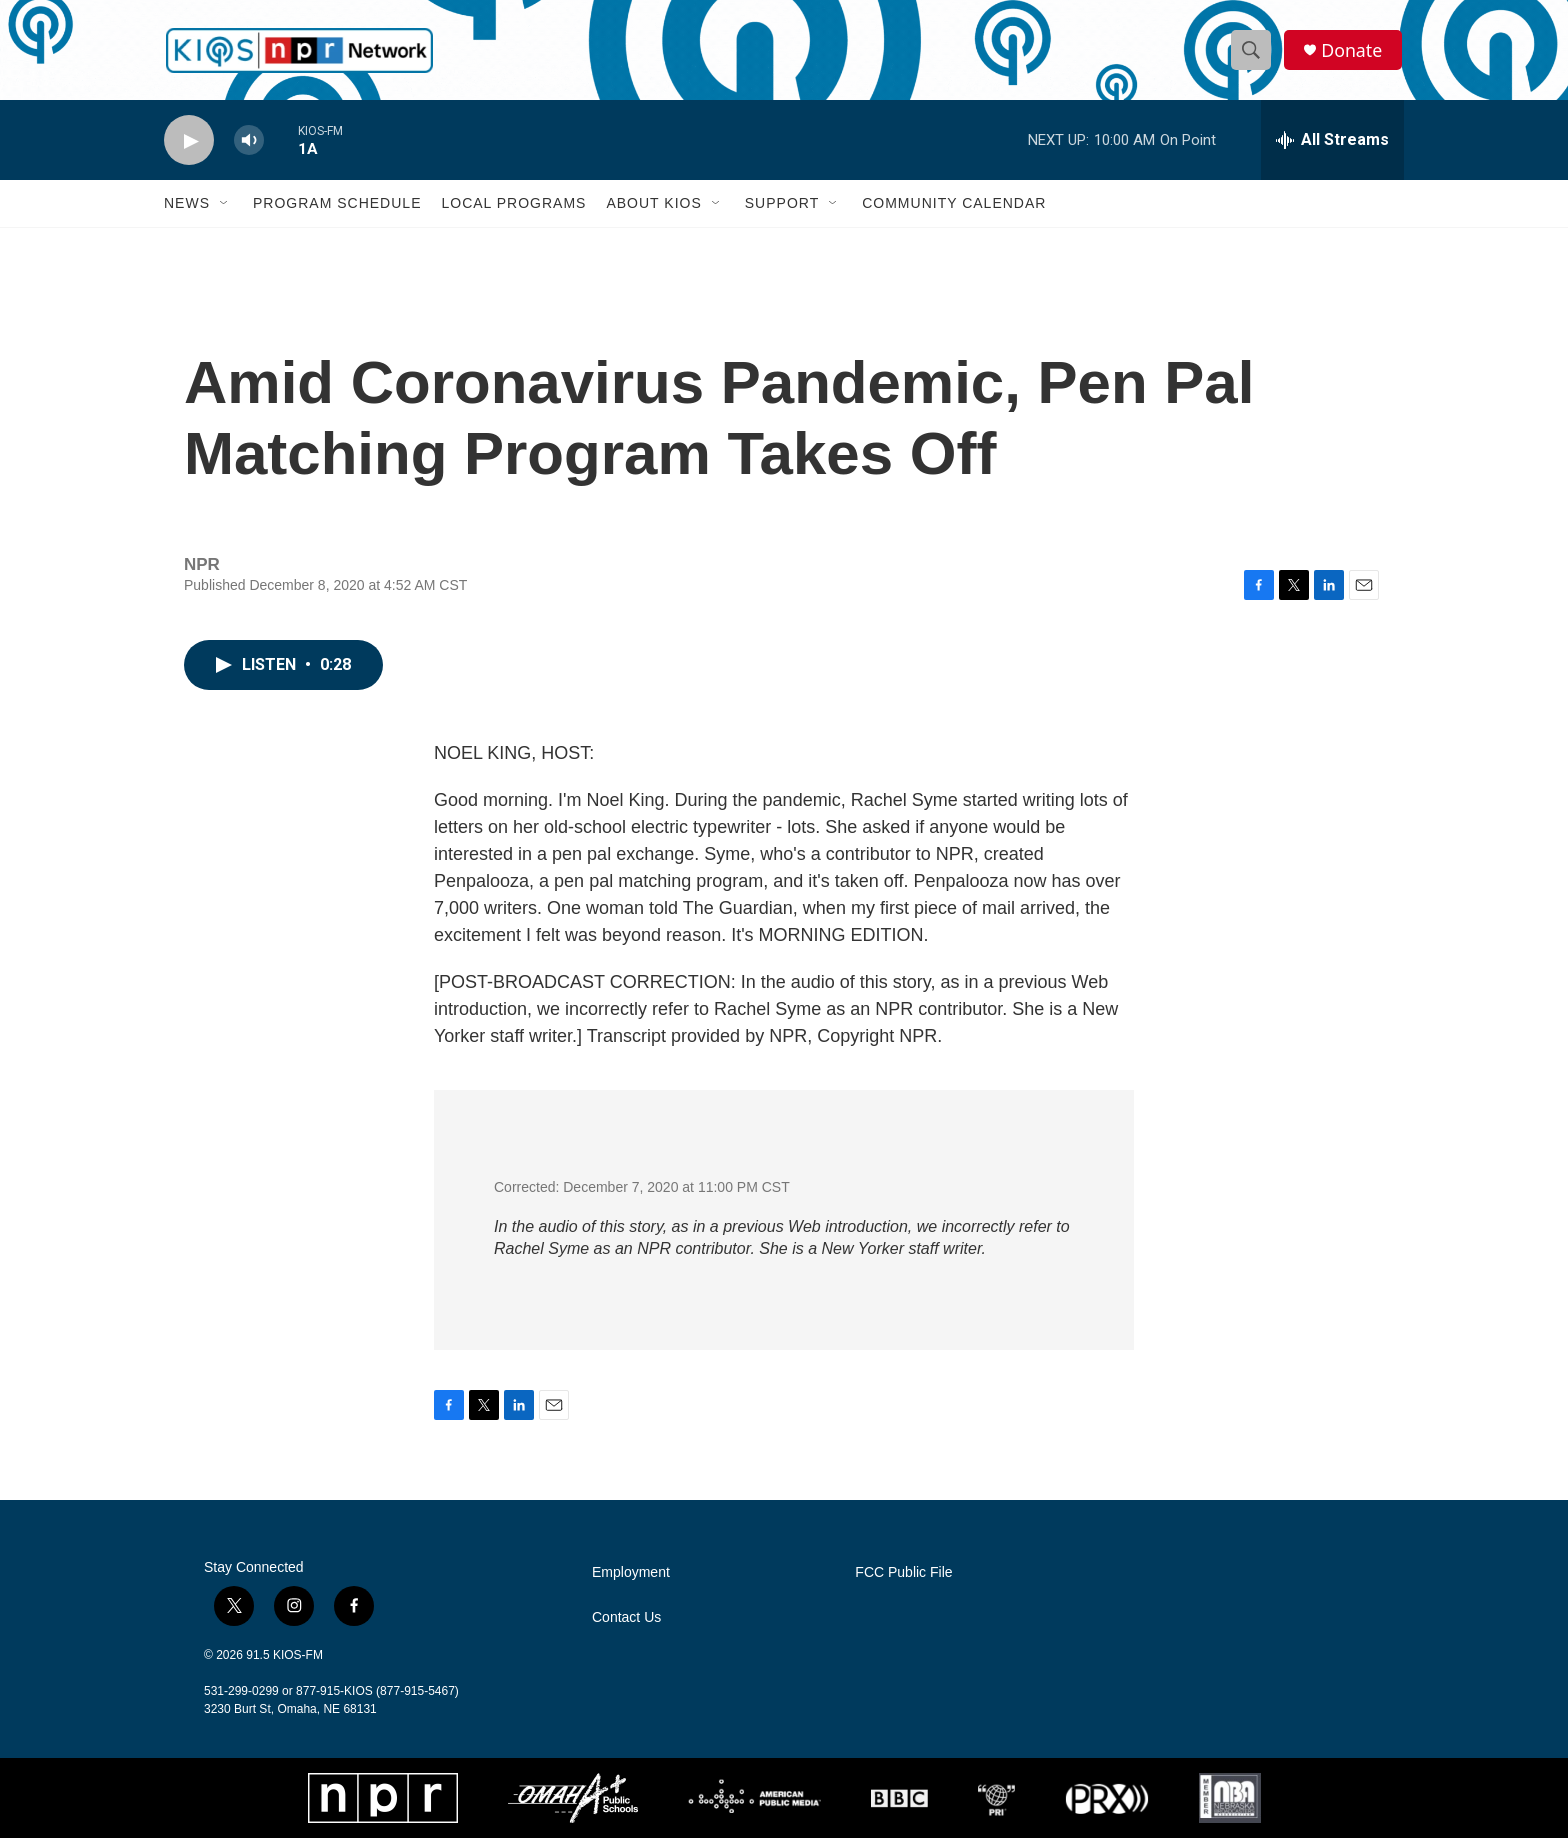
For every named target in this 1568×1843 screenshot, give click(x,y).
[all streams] (1332, 145)
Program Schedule (337, 208)
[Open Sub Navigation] (225, 208)
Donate (1353, 52)
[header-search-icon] (1252, 53)
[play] (189, 145)
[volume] (249, 145)
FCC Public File (903, 1577)
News (187, 208)
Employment (631, 1577)
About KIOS (653, 208)
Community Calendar (954, 208)
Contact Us (626, 1622)
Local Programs (513, 208)
